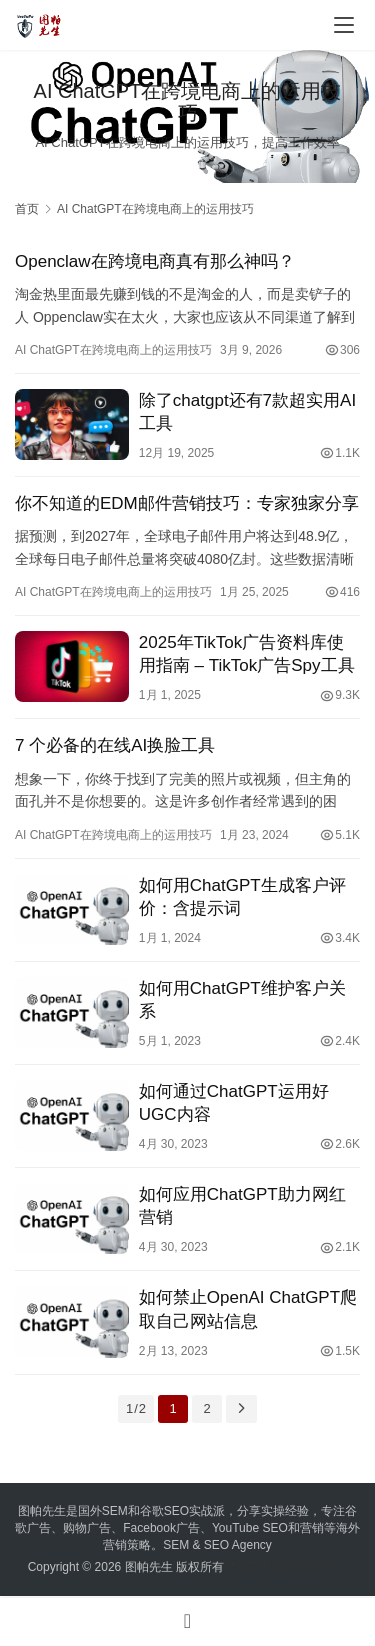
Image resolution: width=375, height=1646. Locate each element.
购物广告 (87, 1528)
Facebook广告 (161, 1528)
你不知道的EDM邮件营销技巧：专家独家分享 (187, 503)
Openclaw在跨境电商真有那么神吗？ (155, 261)
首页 (27, 209)
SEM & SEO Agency (217, 1545)
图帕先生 (149, 1567)
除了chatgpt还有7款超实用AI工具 (247, 412)
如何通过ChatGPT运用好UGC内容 (234, 1103)
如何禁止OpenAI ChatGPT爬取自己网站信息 (248, 1309)
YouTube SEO (250, 1528)
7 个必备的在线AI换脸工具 (115, 745)
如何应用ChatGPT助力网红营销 (242, 1206)
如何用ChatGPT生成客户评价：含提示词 (242, 897)
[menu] (344, 25)
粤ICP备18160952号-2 (287, 1567)
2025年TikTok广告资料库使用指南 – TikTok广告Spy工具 (247, 654)
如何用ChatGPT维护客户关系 (242, 1000)
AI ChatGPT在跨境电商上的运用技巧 (113, 350)
